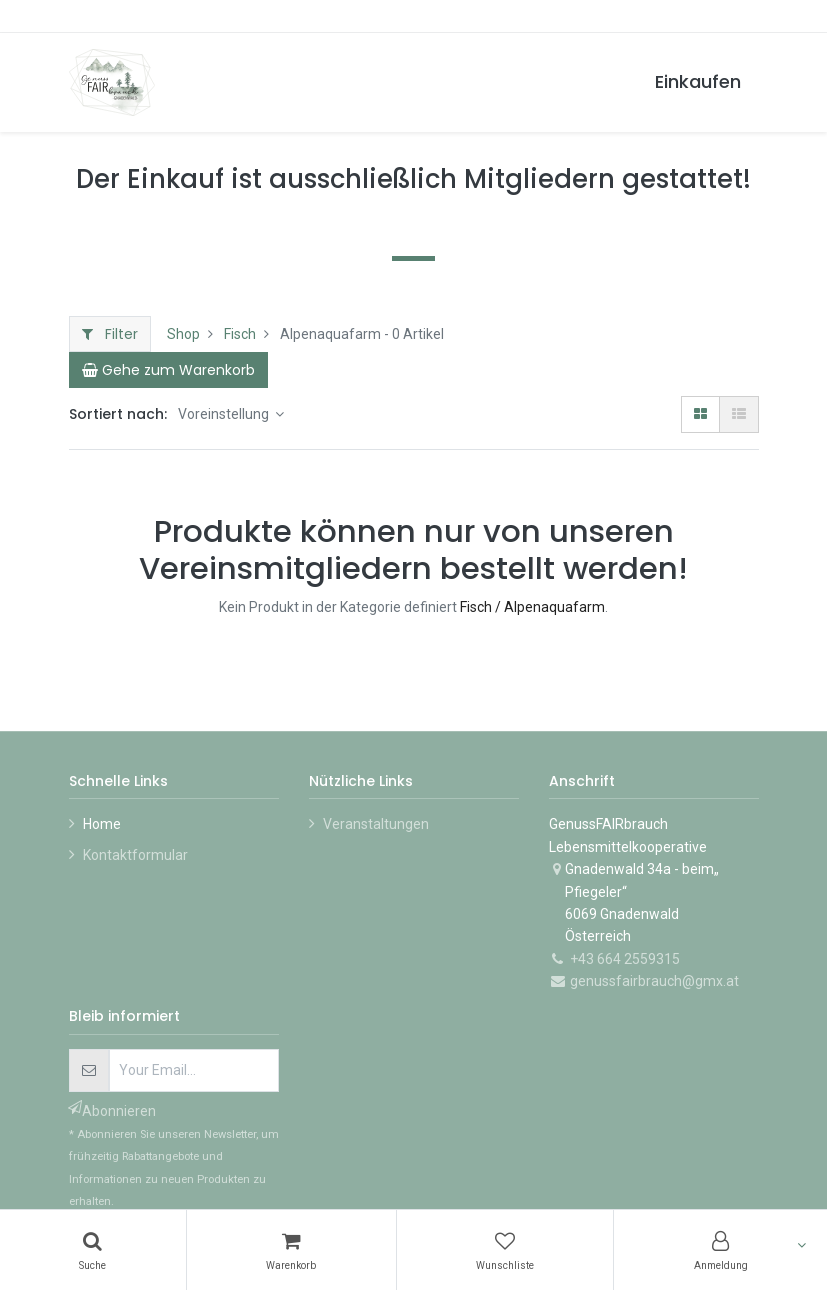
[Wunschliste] (505, 1250)
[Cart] (168, 370)
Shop (183, 334)
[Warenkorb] (291, 1250)
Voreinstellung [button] (225, 414)
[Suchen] (93, 1250)
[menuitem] (698, 82)
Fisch (240, 334)
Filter (110, 334)
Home (102, 824)
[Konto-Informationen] (720, 1250)
